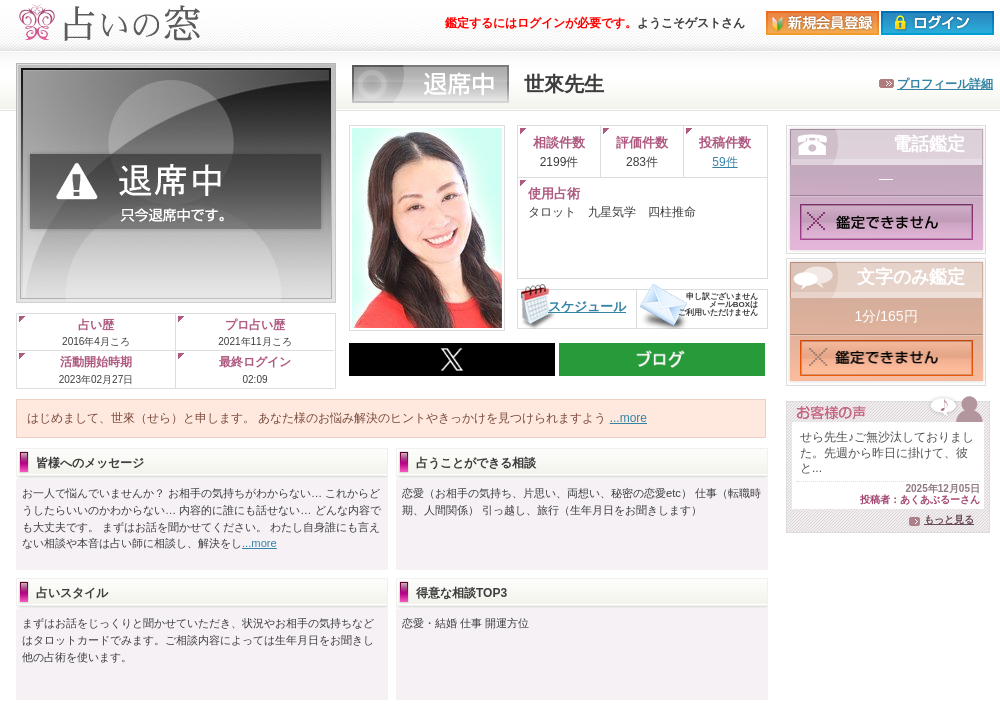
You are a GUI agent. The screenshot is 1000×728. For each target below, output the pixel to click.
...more (628, 418)
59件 (724, 162)
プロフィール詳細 (945, 84)
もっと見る (949, 519)
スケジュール (587, 306)
